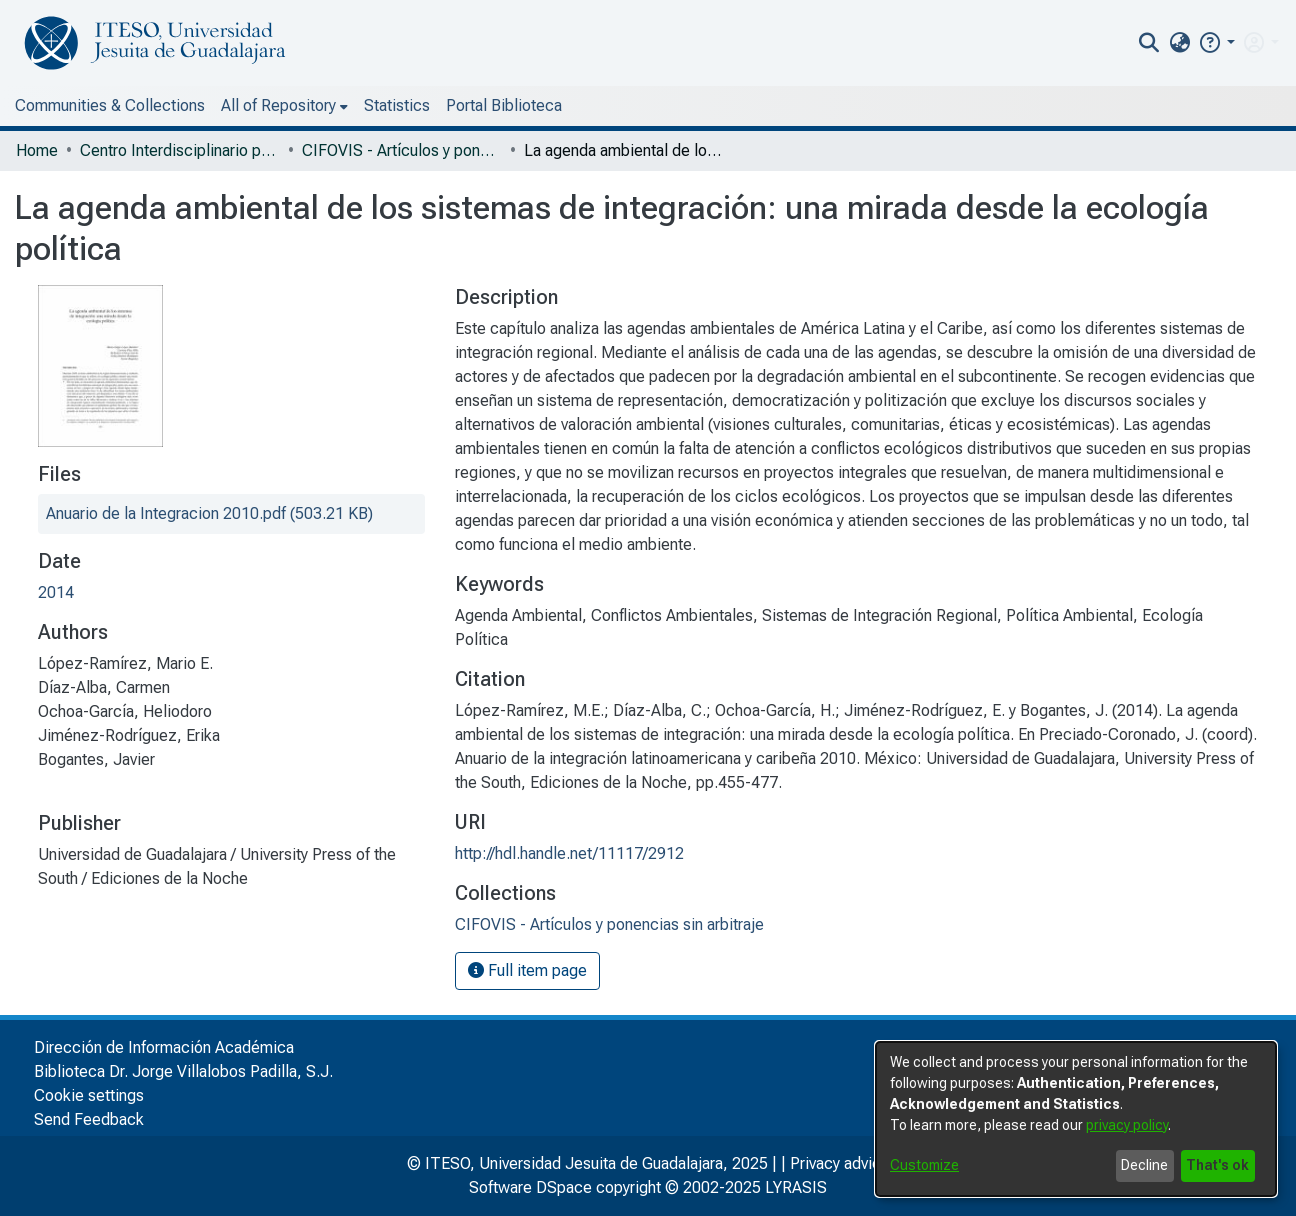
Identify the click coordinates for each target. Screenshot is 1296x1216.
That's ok (1217, 1165)
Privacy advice (840, 1163)
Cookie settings (89, 1095)
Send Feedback (89, 1119)
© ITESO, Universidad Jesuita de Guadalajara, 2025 (587, 1163)
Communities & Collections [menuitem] (110, 105)
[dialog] (1076, 1119)
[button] (1216, 42)
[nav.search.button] (1149, 43)
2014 (56, 592)
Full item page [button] (527, 970)
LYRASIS (796, 1187)
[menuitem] (1179, 43)
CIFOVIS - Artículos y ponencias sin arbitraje (402, 150)
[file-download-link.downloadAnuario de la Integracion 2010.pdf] (209, 513)
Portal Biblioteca (504, 105)
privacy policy (1127, 1125)
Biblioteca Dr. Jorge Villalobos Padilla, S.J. (183, 1071)
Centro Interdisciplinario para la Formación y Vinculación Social (180, 150)
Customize (924, 1165)
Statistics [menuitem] (397, 105)
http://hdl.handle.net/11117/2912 (569, 853)
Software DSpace (530, 1187)
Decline (1144, 1165)
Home (37, 150)
